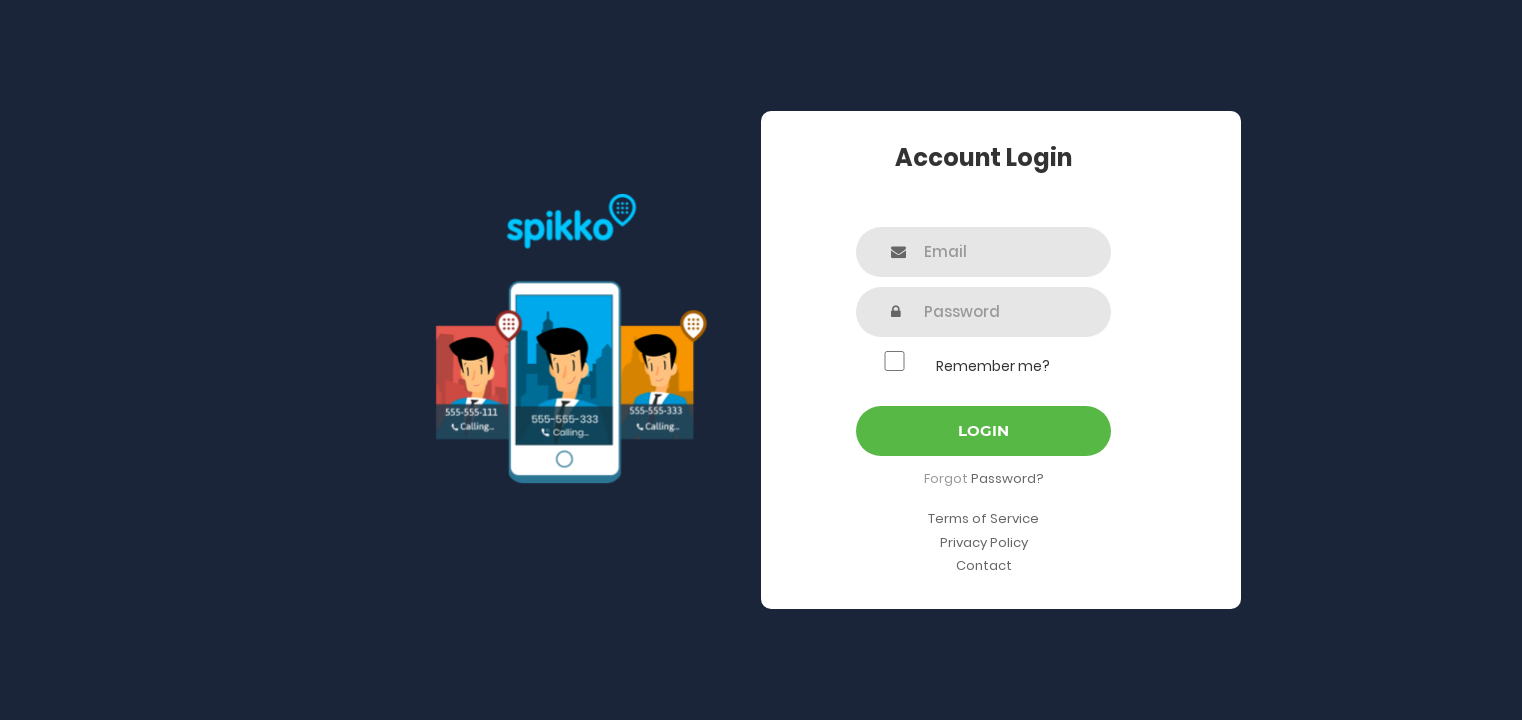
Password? (1007, 478)
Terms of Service (983, 518)
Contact (984, 565)
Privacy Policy (984, 542)
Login (983, 430)
